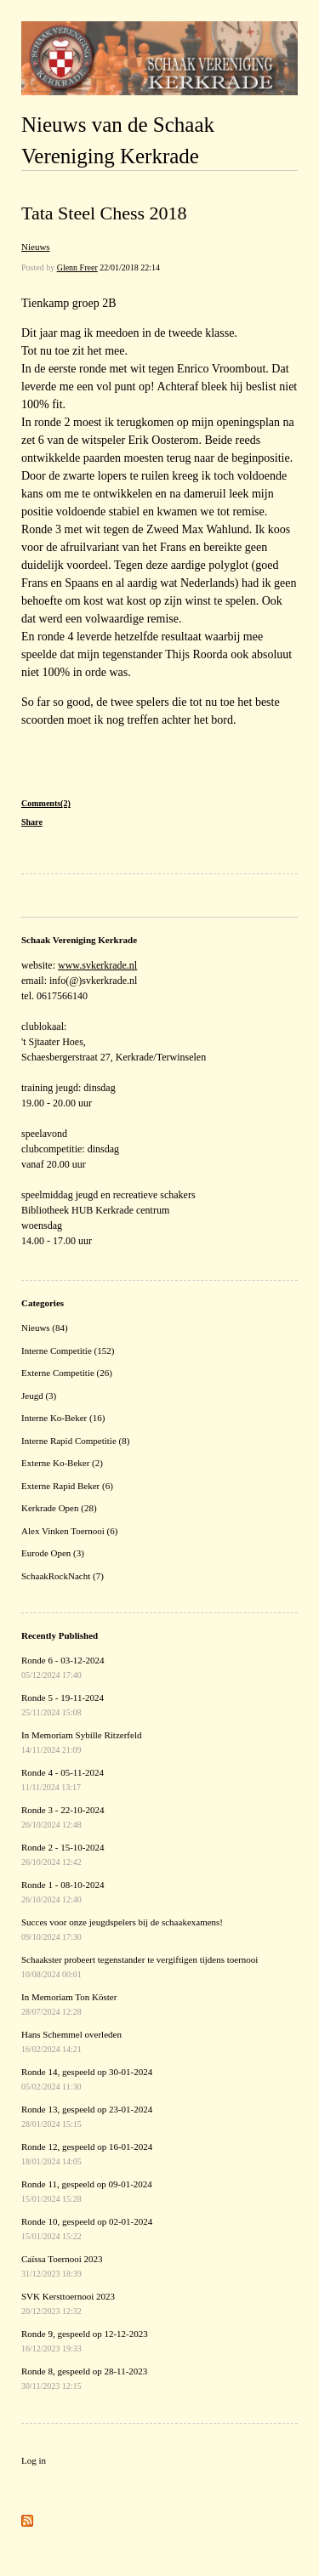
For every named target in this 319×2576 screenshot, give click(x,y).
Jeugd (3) (38, 1395)
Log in (33, 2460)
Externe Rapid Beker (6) (67, 1486)
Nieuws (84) (44, 1327)
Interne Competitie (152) (67, 1350)
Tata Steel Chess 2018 (104, 213)
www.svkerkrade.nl (97, 965)
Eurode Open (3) (52, 1553)
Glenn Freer (77, 267)
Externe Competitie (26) (66, 1373)
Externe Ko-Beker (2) (62, 1463)
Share (32, 822)
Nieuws (35, 247)
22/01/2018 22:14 (130, 267)
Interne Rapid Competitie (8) (75, 1441)
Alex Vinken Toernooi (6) (69, 1531)
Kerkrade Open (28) (59, 1508)
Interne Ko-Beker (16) (63, 1418)
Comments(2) (46, 803)
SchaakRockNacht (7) (62, 1576)
